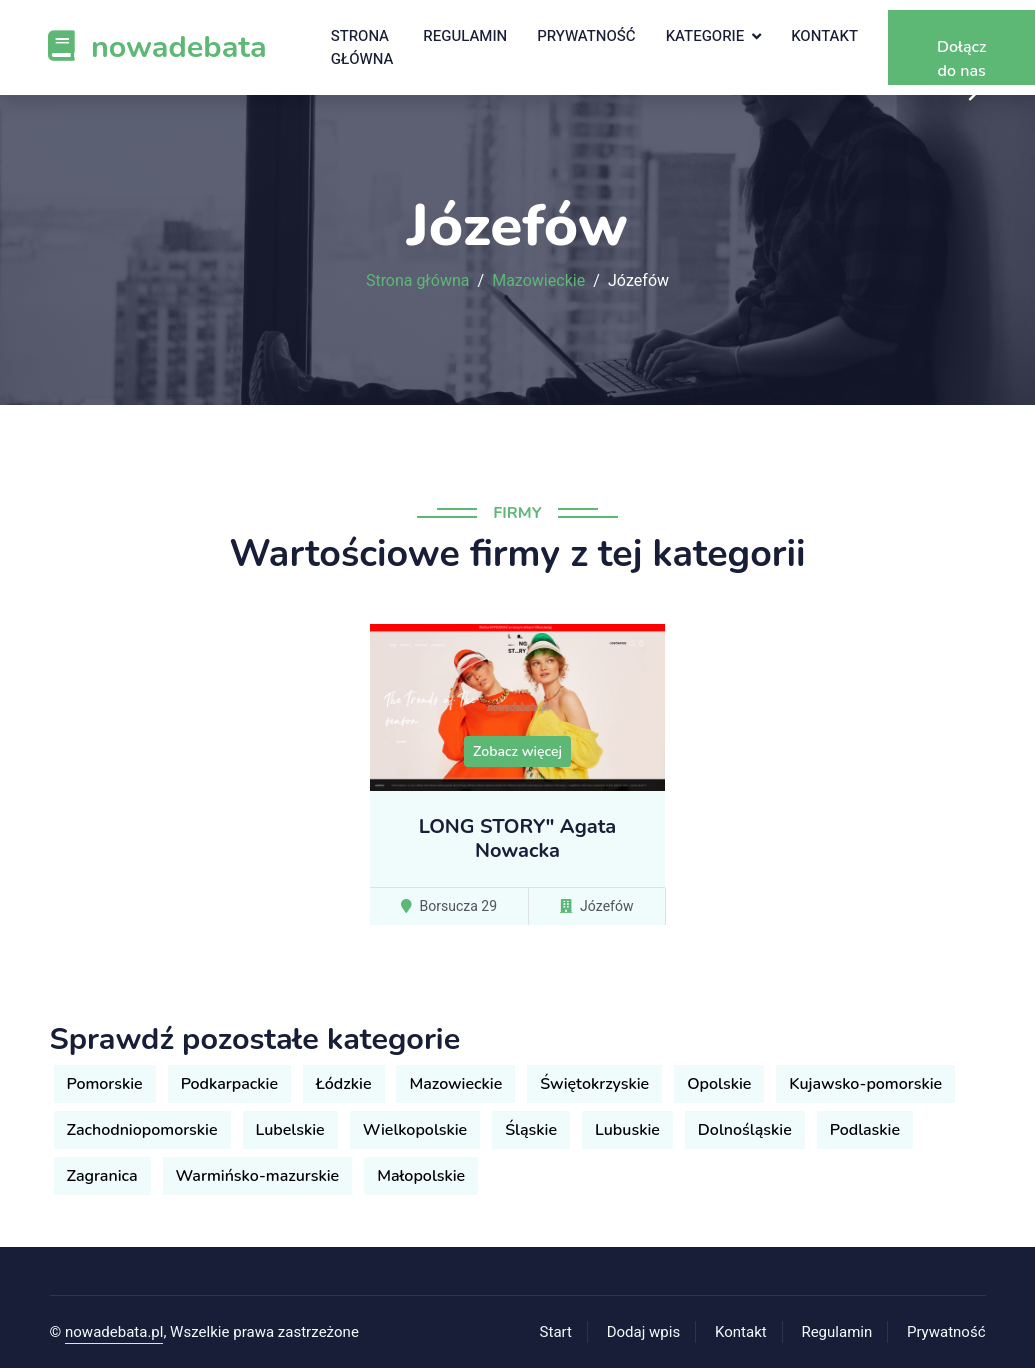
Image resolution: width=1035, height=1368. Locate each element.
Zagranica (102, 1176)
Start (556, 1332)
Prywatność (586, 36)
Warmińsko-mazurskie (258, 1176)
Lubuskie (627, 1130)
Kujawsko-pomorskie (865, 1084)
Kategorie (705, 36)
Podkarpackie (229, 1084)
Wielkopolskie (415, 1130)
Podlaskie (865, 1130)
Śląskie (531, 1130)
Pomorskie (105, 1084)
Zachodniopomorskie (142, 1130)
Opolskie (719, 1084)
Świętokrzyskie (594, 1084)
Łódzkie (343, 1084)
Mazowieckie (538, 281)
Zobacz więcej (517, 751)
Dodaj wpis (644, 1332)
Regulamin (465, 36)
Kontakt (824, 36)
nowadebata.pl (114, 1332)
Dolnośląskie (745, 1130)
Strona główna (362, 47)
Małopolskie (421, 1176)
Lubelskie (290, 1130)
